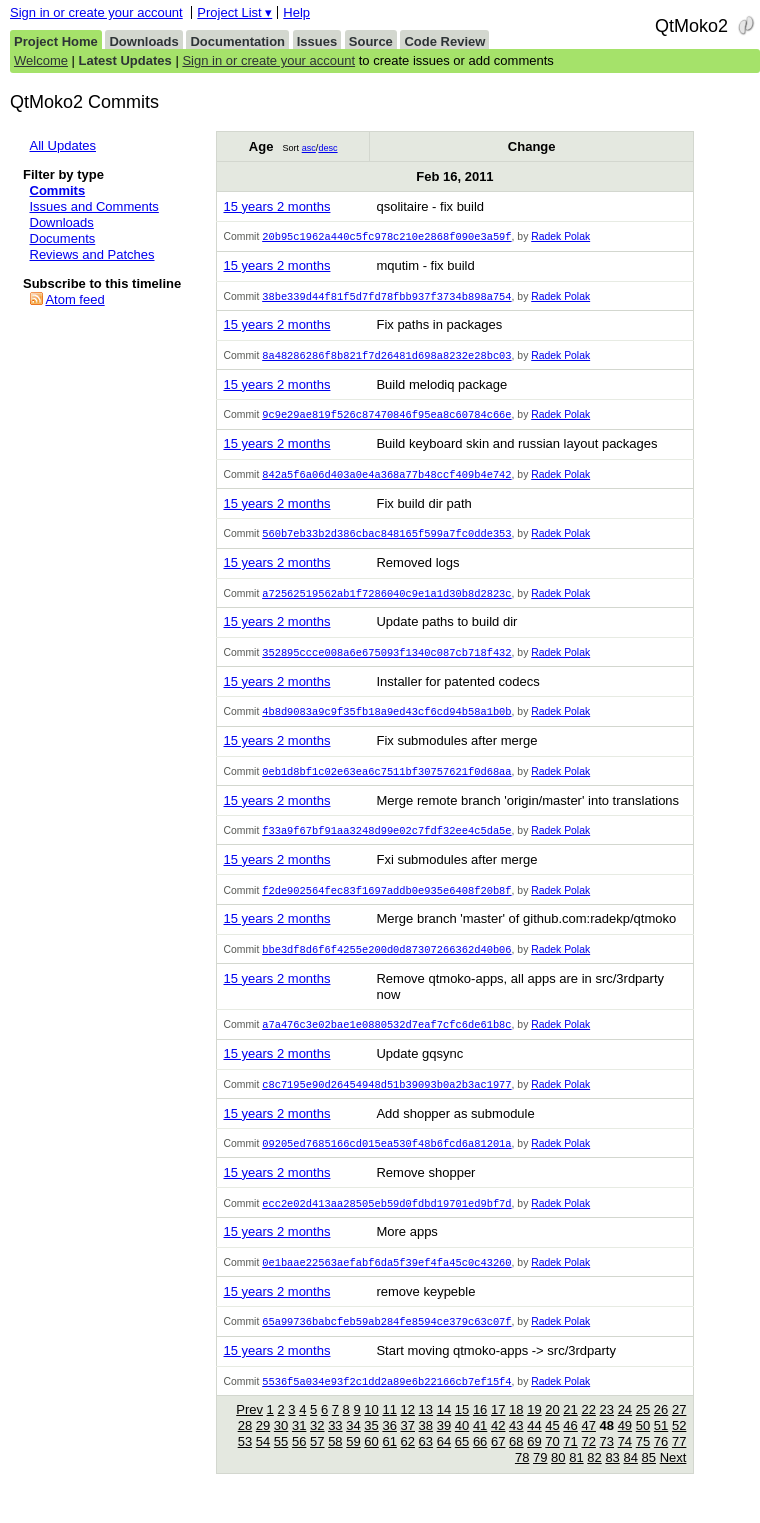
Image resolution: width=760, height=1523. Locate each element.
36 (389, 1445)
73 (607, 1461)
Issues (317, 41)
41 (480, 1445)
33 (335, 1445)
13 (426, 1429)
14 (444, 1429)
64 (444, 1461)
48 (607, 1445)
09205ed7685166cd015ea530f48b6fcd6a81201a (386, 1159)
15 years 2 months (276, 206)
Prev (249, 1429)
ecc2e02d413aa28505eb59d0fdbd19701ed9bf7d (386, 1220)
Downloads (143, 41)
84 (630, 1477)
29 (263, 1445)
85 (649, 1477)
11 (389, 1429)
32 (317, 1445)
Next (673, 1477)
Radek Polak (560, 237)
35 (371, 1445)
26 (661, 1429)
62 (408, 1461)
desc (327, 148)
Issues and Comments (94, 206)
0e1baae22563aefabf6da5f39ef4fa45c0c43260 (386, 1280)
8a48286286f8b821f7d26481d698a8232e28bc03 (386, 358)
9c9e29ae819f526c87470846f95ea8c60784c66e (386, 418)
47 (588, 1445)
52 (679, 1445)
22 (588, 1429)
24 (625, 1429)
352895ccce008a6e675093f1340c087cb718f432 (386, 660)
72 (588, 1461)
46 (570, 1445)
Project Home (56, 41)
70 (552, 1461)
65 (462, 1461)
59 (353, 1461)
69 (534, 1461)
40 (462, 1445)
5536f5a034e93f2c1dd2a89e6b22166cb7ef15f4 (386, 1401)
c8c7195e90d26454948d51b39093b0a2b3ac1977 (386, 1099)
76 (661, 1461)
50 (643, 1445)
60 (371, 1461)
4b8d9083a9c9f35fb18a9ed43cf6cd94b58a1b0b (386, 720)
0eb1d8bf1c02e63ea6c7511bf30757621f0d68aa (386, 781)
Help (296, 12)
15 (462, 1429)
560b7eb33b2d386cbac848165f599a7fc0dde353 (386, 539)
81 (576, 1477)
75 (643, 1461)
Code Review (444, 41)
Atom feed (74, 299)
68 (516, 1461)
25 (643, 1429)
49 (625, 1445)
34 (353, 1445)
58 (335, 1461)
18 (516, 1429)
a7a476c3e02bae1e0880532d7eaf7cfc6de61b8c (386, 1038)
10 (371, 1429)
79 (540, 1477)
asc (309, 148)
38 (426, 1445)
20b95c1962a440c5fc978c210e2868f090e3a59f (386, 237)
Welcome (41, 60)
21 (570, 1429)
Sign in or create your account (96, 12)
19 (534, 1429)
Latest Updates (125, 60)
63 (426, 1461)
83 (612, 1477)
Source (371, 41)
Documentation (237, 41)
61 (389, 1461)
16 (480, 1429)
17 (498, 1429)
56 (299, 1461)
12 (408, 1429)
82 (594, 1477)
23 (607, 1429)
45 (552, 1445)
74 (625, 1461)
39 (444, 1445)
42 (498, 1445)
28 (245, 1445)
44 (534, 1445)
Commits (58, 190)
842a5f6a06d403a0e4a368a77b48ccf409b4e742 (386, 479)
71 (570, 1461)
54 (263, 1461)
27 (679, 1429)
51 (661, 1445)
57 (317, 1461)
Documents (63, 238)
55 (281, 1461)
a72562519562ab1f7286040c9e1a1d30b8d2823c (386, 600)
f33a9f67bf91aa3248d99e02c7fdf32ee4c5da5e (386, 841)
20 (552, 1429)
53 (245, 1461)
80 (558, 1477)
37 (408, 1445)
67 (498, 1461)
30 (281, 1445)
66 (480, 1461)
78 (522, 1477)
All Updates (63, 145)
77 (679, 1461)
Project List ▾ (234, 12)
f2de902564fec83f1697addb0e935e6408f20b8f (386, 902)
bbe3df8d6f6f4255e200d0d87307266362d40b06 (386, 962)
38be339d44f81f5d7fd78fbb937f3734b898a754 (386, 298)
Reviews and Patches (92, 254)
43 (516, 1445)
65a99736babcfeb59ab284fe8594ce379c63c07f (386, 1340)
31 (299, 1445)
